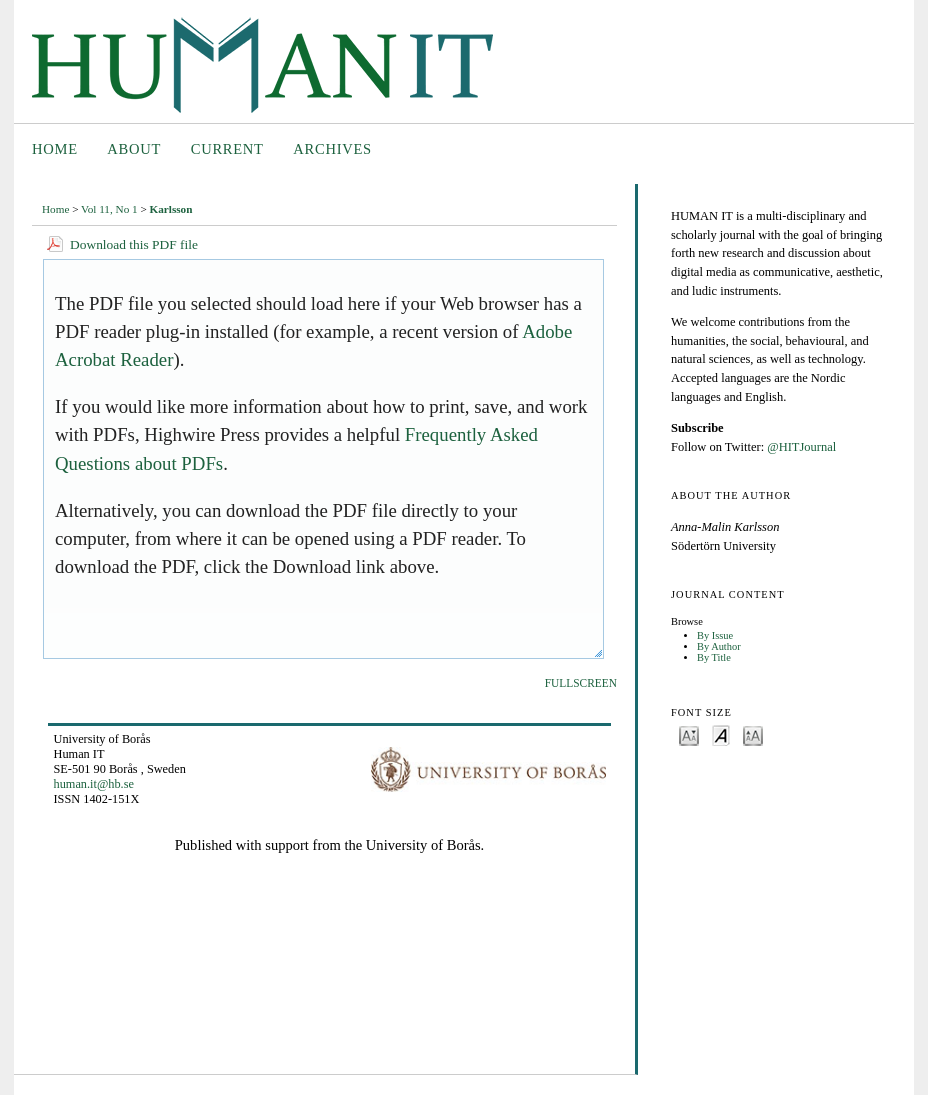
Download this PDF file (134, 244)
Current (227, 149)
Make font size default (721, 734)
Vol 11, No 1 (109, 209)
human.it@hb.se (94, 784)
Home (55, 149)
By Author (719, 646)
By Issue (715, 635)
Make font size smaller (689, 734)
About (134, 149)
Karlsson (171, 209)
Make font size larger (753, 734)
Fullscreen (581, 683)
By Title (714, 657)
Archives (332, 149)
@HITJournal (801, 447)
